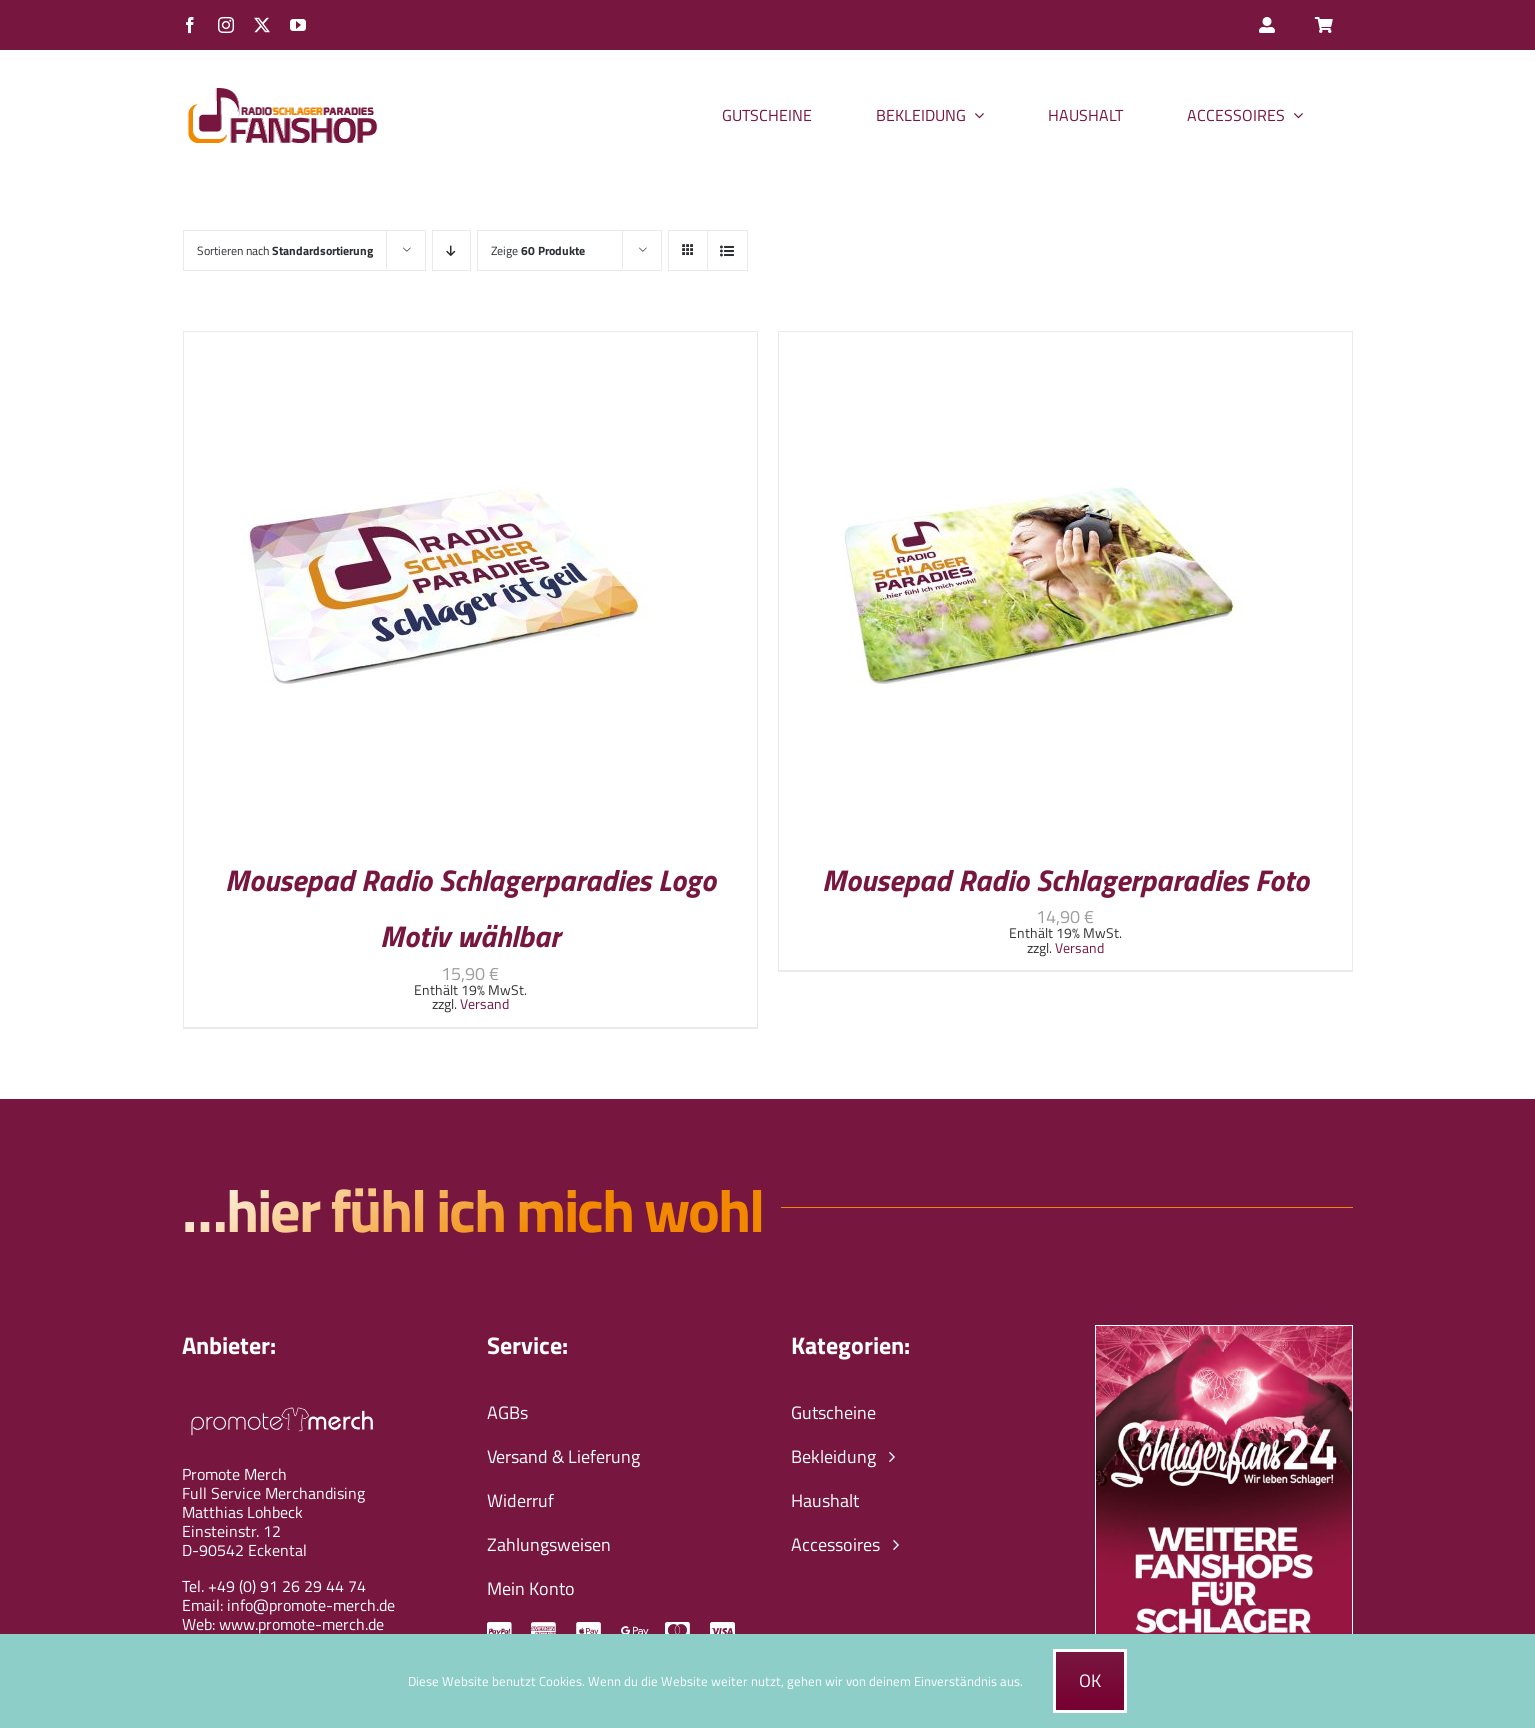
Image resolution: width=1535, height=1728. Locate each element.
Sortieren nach (285, 250)
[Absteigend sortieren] (451, 250)
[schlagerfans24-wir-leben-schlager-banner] (1223, 1334)
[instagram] (226, 25)
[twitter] (262, 25)
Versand (484, 1004)
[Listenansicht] (727, 250)
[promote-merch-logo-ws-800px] (282, 1404)
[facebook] (190, 25)
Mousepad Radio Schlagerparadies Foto (1065, 880)
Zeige (538, 250)
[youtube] (298, 25)
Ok (1090, 1680)
